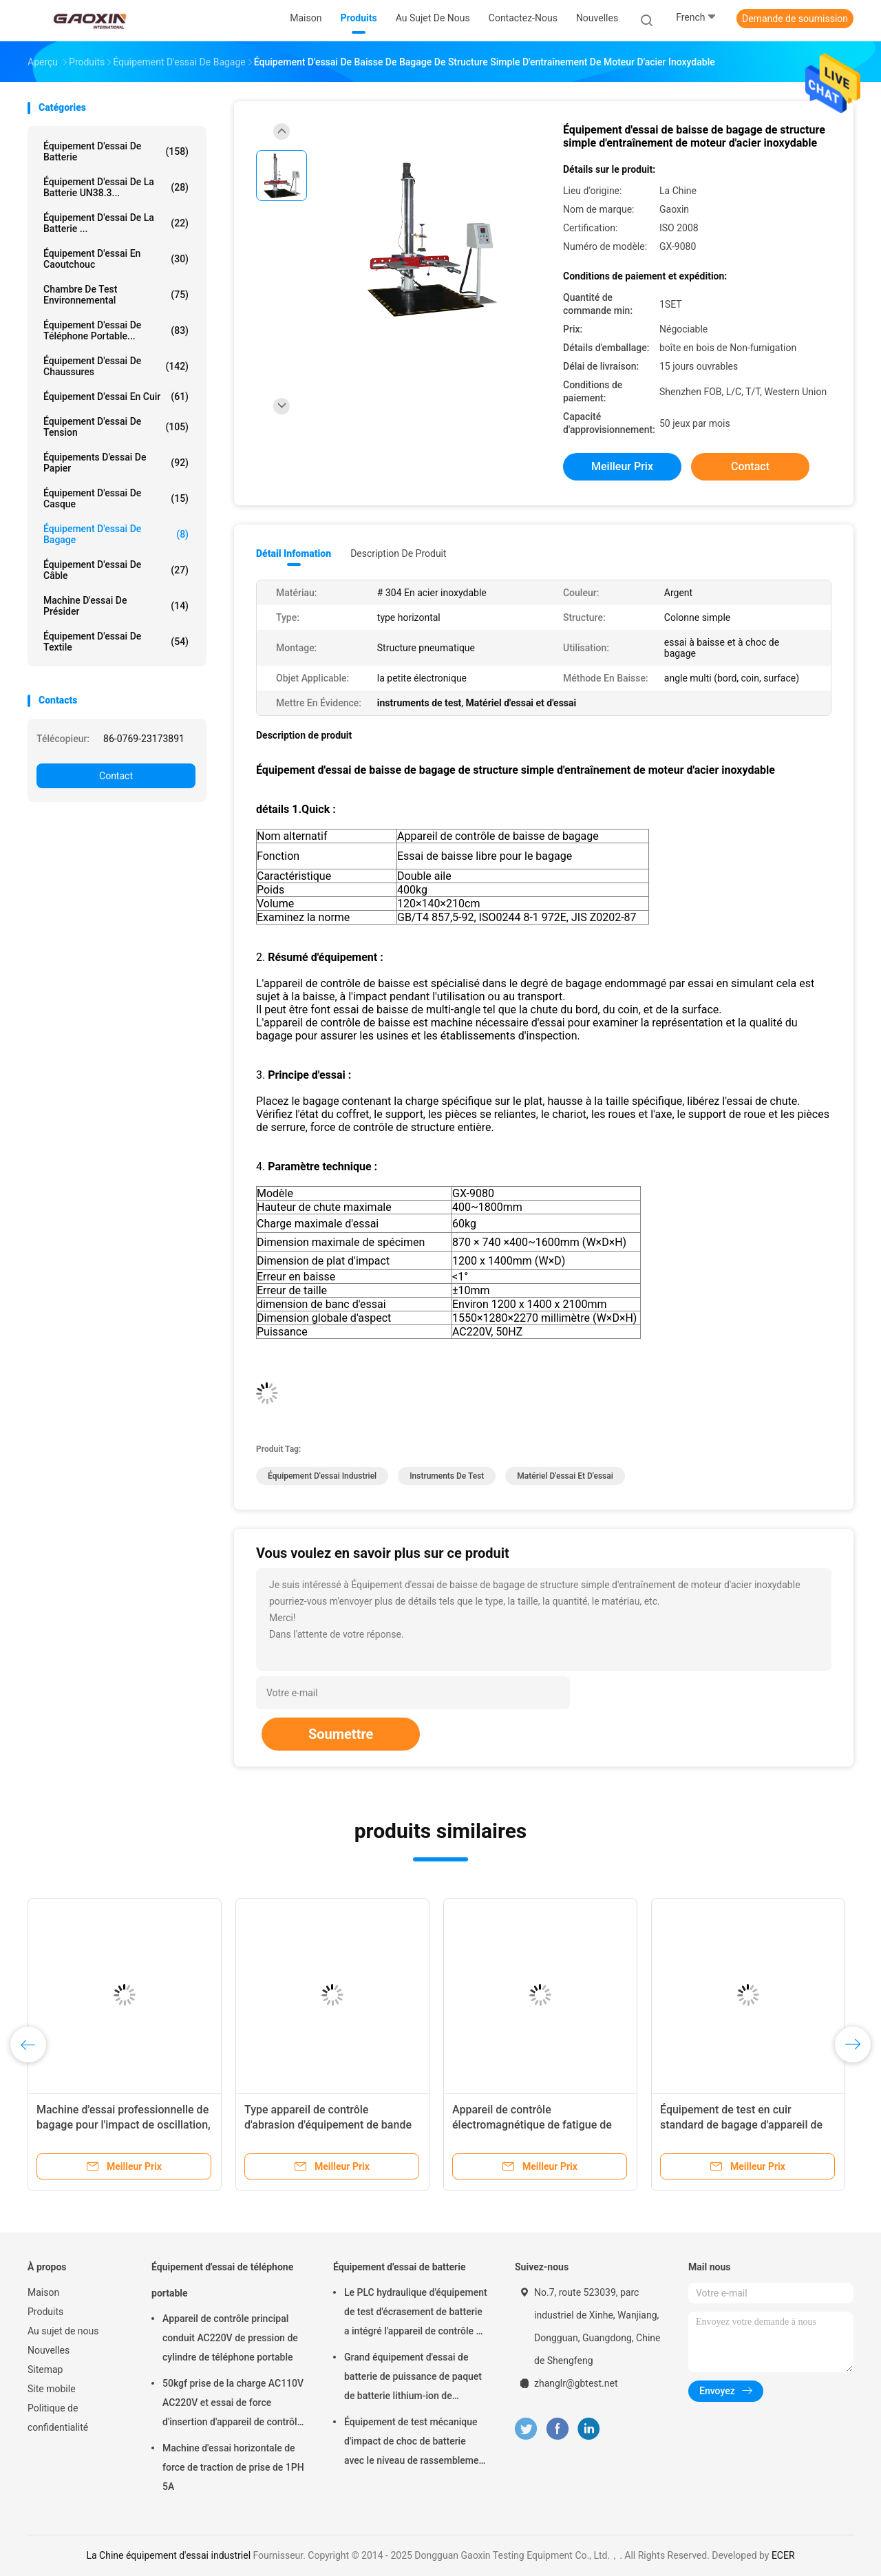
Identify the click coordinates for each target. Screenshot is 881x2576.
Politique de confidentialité (58, 2418)
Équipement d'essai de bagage (116, 534)
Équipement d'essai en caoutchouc (116, 259)
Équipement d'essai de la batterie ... (116, 223)
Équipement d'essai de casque (116, 498)
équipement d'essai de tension (116, 427)
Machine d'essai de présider (116, 606)
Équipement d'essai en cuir (116, 396)
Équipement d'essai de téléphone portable (222, 2280)
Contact (116, 775)
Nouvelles (49, 2350)
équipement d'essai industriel (322, 1476)
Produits (45, 2311)
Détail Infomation (293, 553)
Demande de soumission (795, 18)
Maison (43, 2292)
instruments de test (447, 1476)
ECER (783, 2555)
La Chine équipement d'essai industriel (168, 2555)
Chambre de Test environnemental (116, 295)
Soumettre (340, 1734)
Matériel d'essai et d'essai (565, 1476)
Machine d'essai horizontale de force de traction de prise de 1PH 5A (233, 2467)
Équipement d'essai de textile (116, 642)
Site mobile (52, 2388)
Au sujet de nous (63, 2330)
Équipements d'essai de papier (116, 463)
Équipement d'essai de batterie (116, 151)
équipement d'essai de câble (116, 570)
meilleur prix (622, 466)
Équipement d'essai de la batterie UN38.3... (116, 187)
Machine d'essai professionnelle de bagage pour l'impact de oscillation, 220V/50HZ (123, 2124)
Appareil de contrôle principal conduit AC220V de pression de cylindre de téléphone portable (230, 2338)
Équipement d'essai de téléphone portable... (116, 330)
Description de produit (398, 553)
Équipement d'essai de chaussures (116, 366)
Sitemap (45, 2369)
